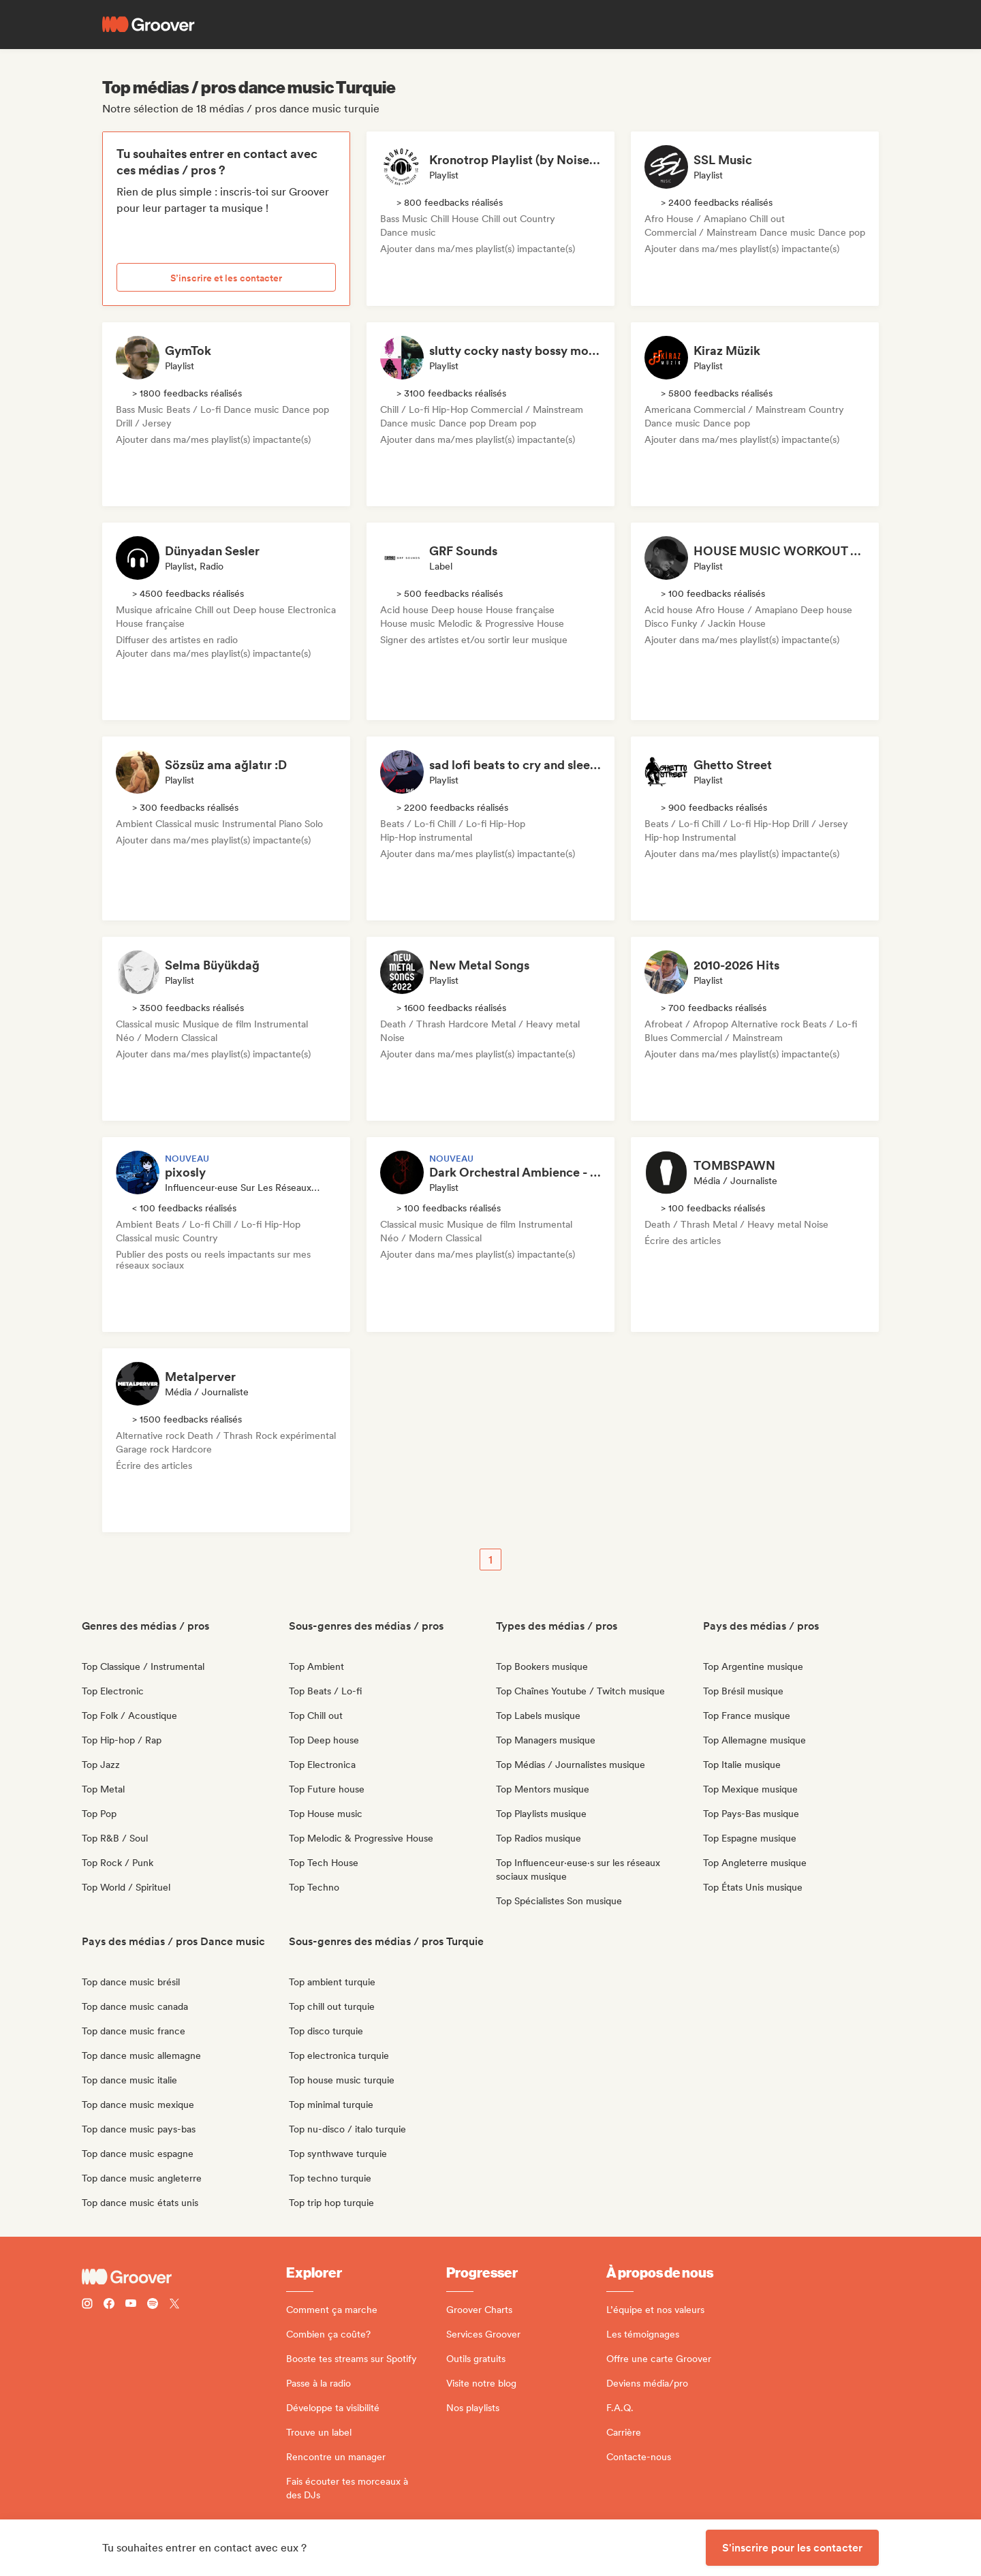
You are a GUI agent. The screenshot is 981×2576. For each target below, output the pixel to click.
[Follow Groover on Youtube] (130, 2305)
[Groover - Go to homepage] (184, 2277)
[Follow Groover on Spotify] (152, 2305)
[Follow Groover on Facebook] (109, 2305)
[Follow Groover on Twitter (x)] (174, 2305)
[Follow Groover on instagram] (87, 2305)
